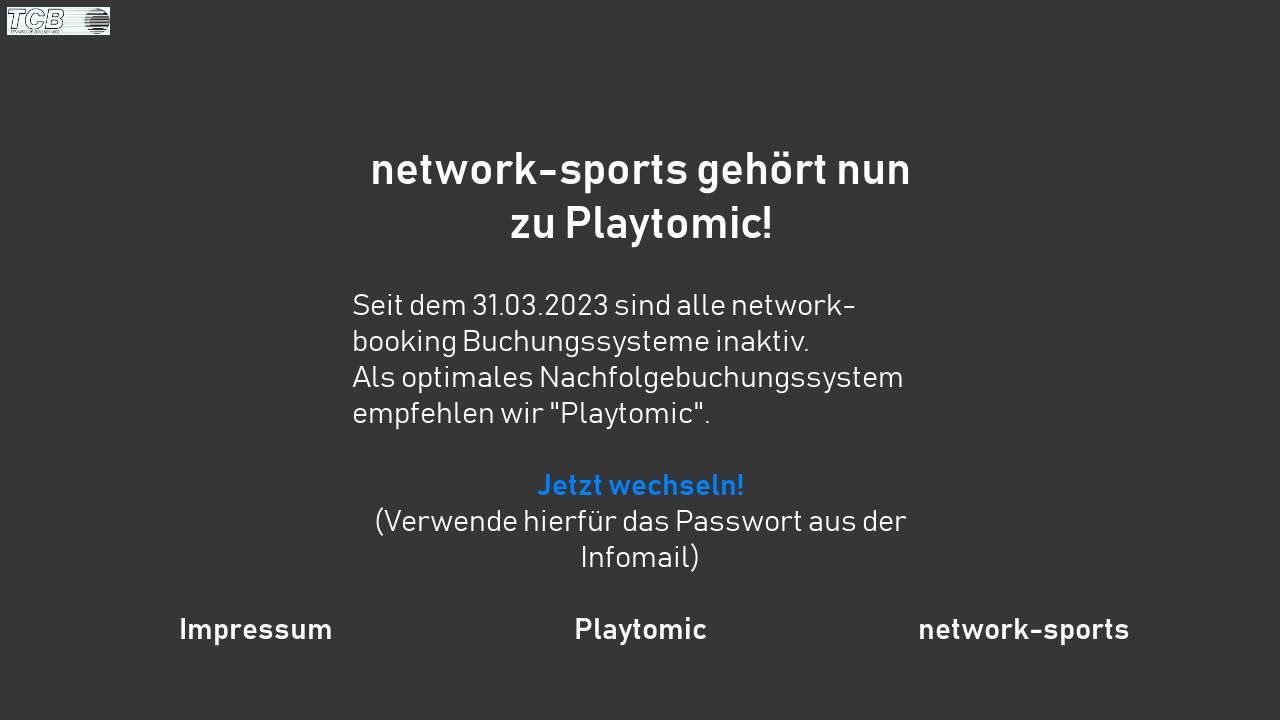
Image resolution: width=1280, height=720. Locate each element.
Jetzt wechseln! (640, 486)
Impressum (256, 630)
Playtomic (640, 630)
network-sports (1024, 630)
